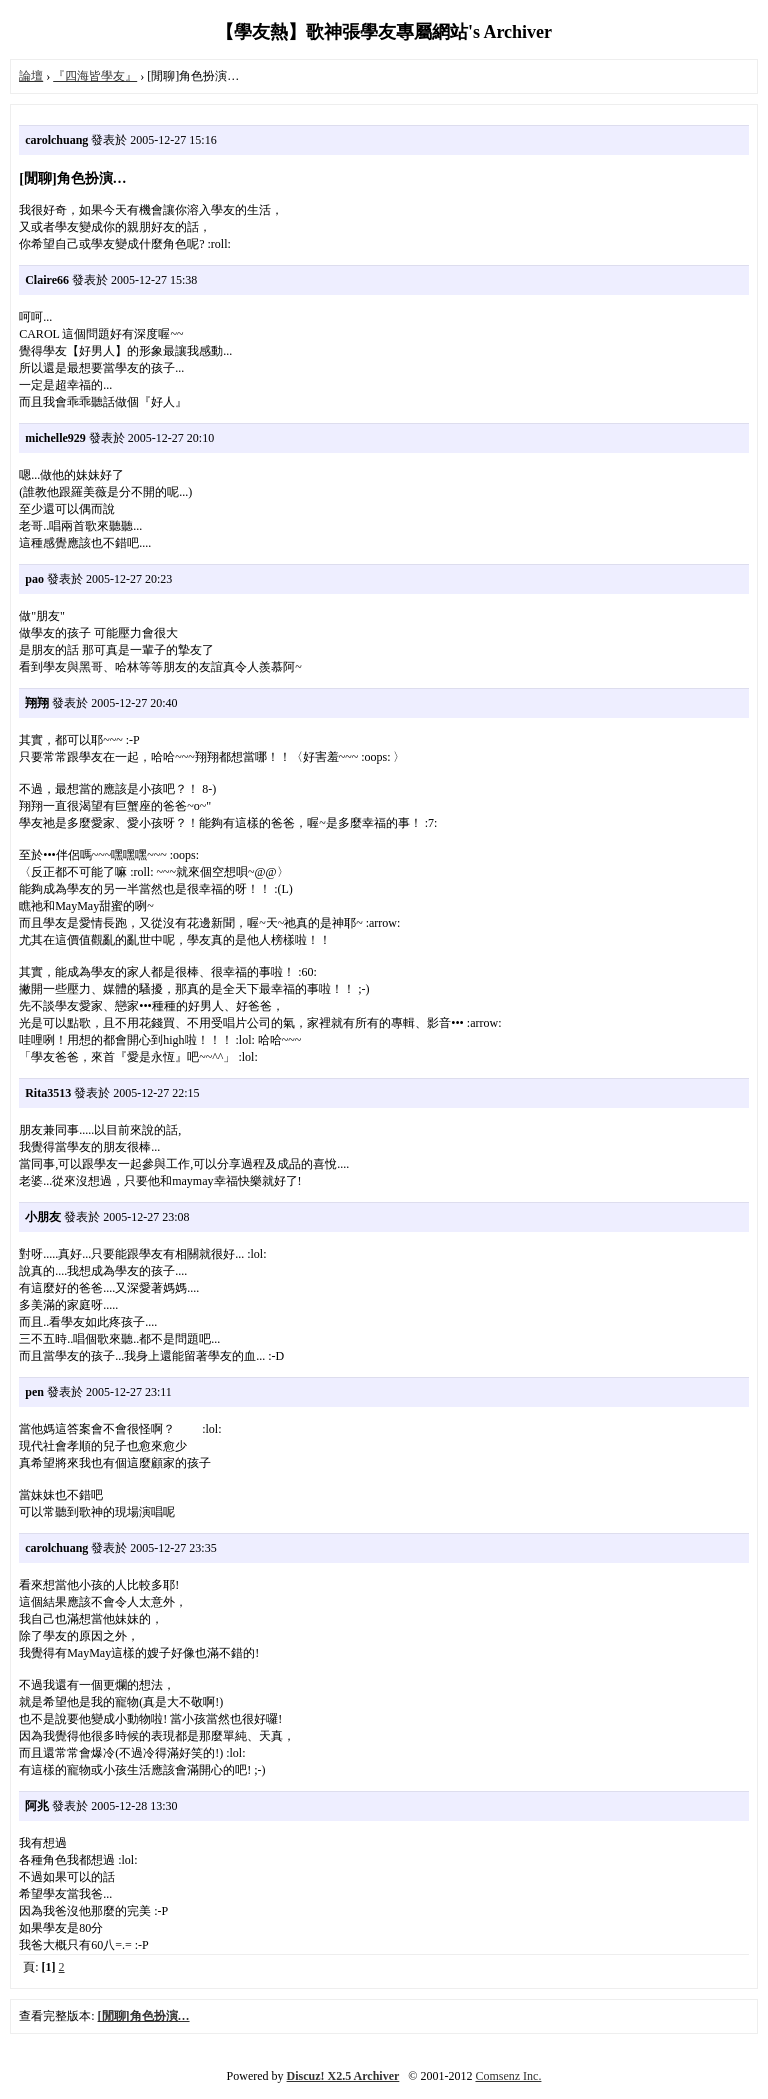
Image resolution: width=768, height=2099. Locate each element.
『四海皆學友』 (95, 76)
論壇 (31, 76)
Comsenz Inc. (508, 2076)
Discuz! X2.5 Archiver (343, 2076)
